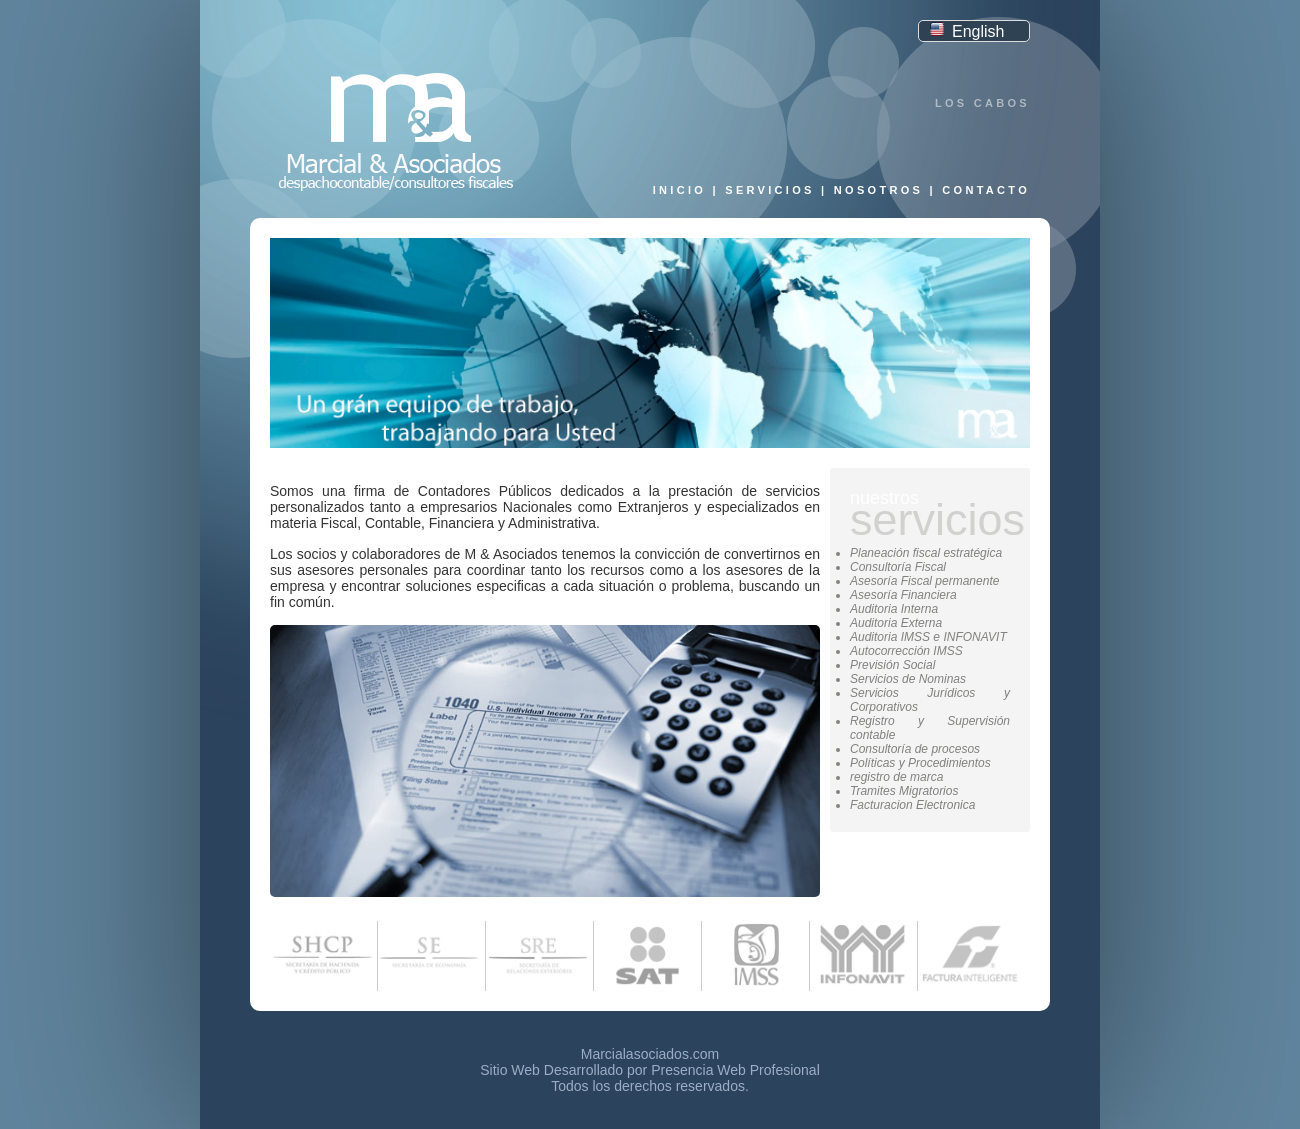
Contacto (986, 190)
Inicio (679, 190)
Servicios (769, 190)
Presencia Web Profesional (735, 1070)
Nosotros (878, 190)
